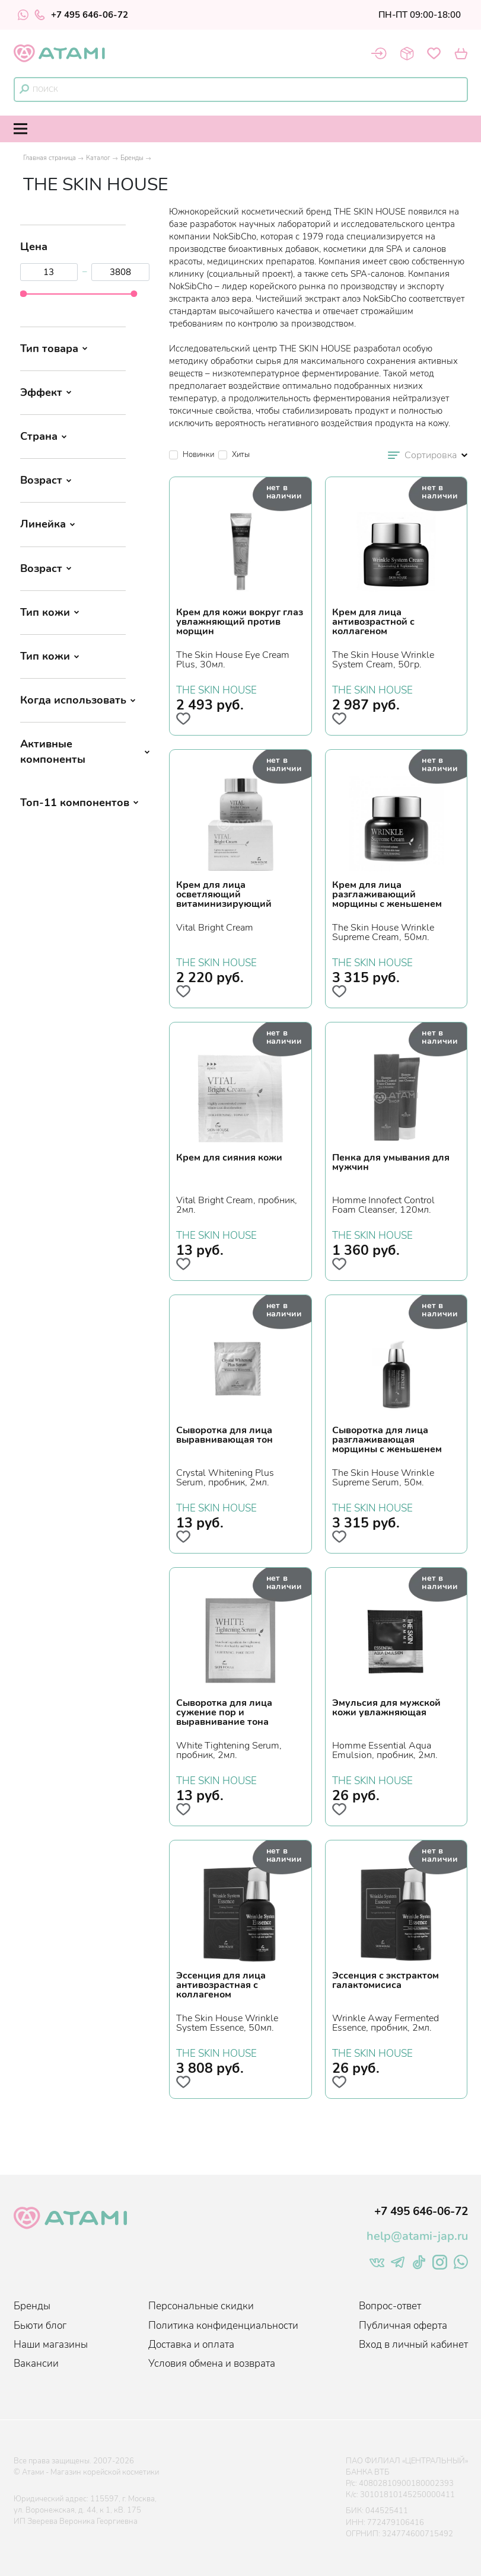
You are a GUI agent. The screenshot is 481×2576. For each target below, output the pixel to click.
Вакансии (36, 2363)
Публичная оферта (403, 2325)
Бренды (132, 158)
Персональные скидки (201, 2306)
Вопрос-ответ (390, 2306)
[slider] (23, 293)
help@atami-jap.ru (417, 2236)
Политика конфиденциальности (223, 2325)
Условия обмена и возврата (211, 2363)
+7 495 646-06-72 (81, 14)
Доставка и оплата (191, 2344)
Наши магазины (51, 2344)
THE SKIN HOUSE (216, 688)
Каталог (98, 158)
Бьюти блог (40, 2325)
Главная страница (49, 158)
